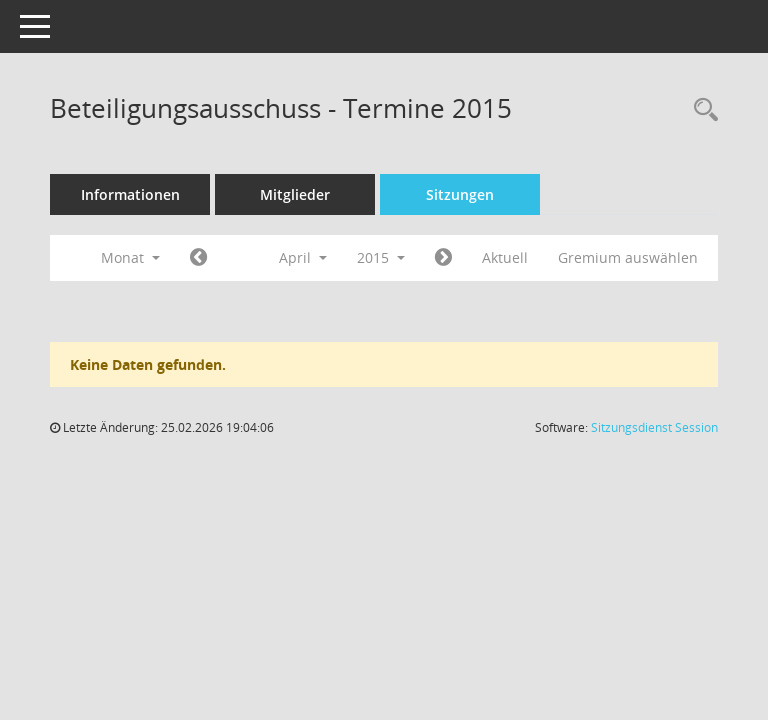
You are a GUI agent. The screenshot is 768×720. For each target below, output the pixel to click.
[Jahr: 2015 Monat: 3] (198, 258)
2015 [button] (381, 257)
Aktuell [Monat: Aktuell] (505, 257)
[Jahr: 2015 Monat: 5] (443, 258)
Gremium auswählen (628, 257)
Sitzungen (460, 194)
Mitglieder (295, 194)
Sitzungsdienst (654, 427)
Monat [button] (130, 257)
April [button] (303, 257)
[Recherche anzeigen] (701, 110)
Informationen (130, 194)
